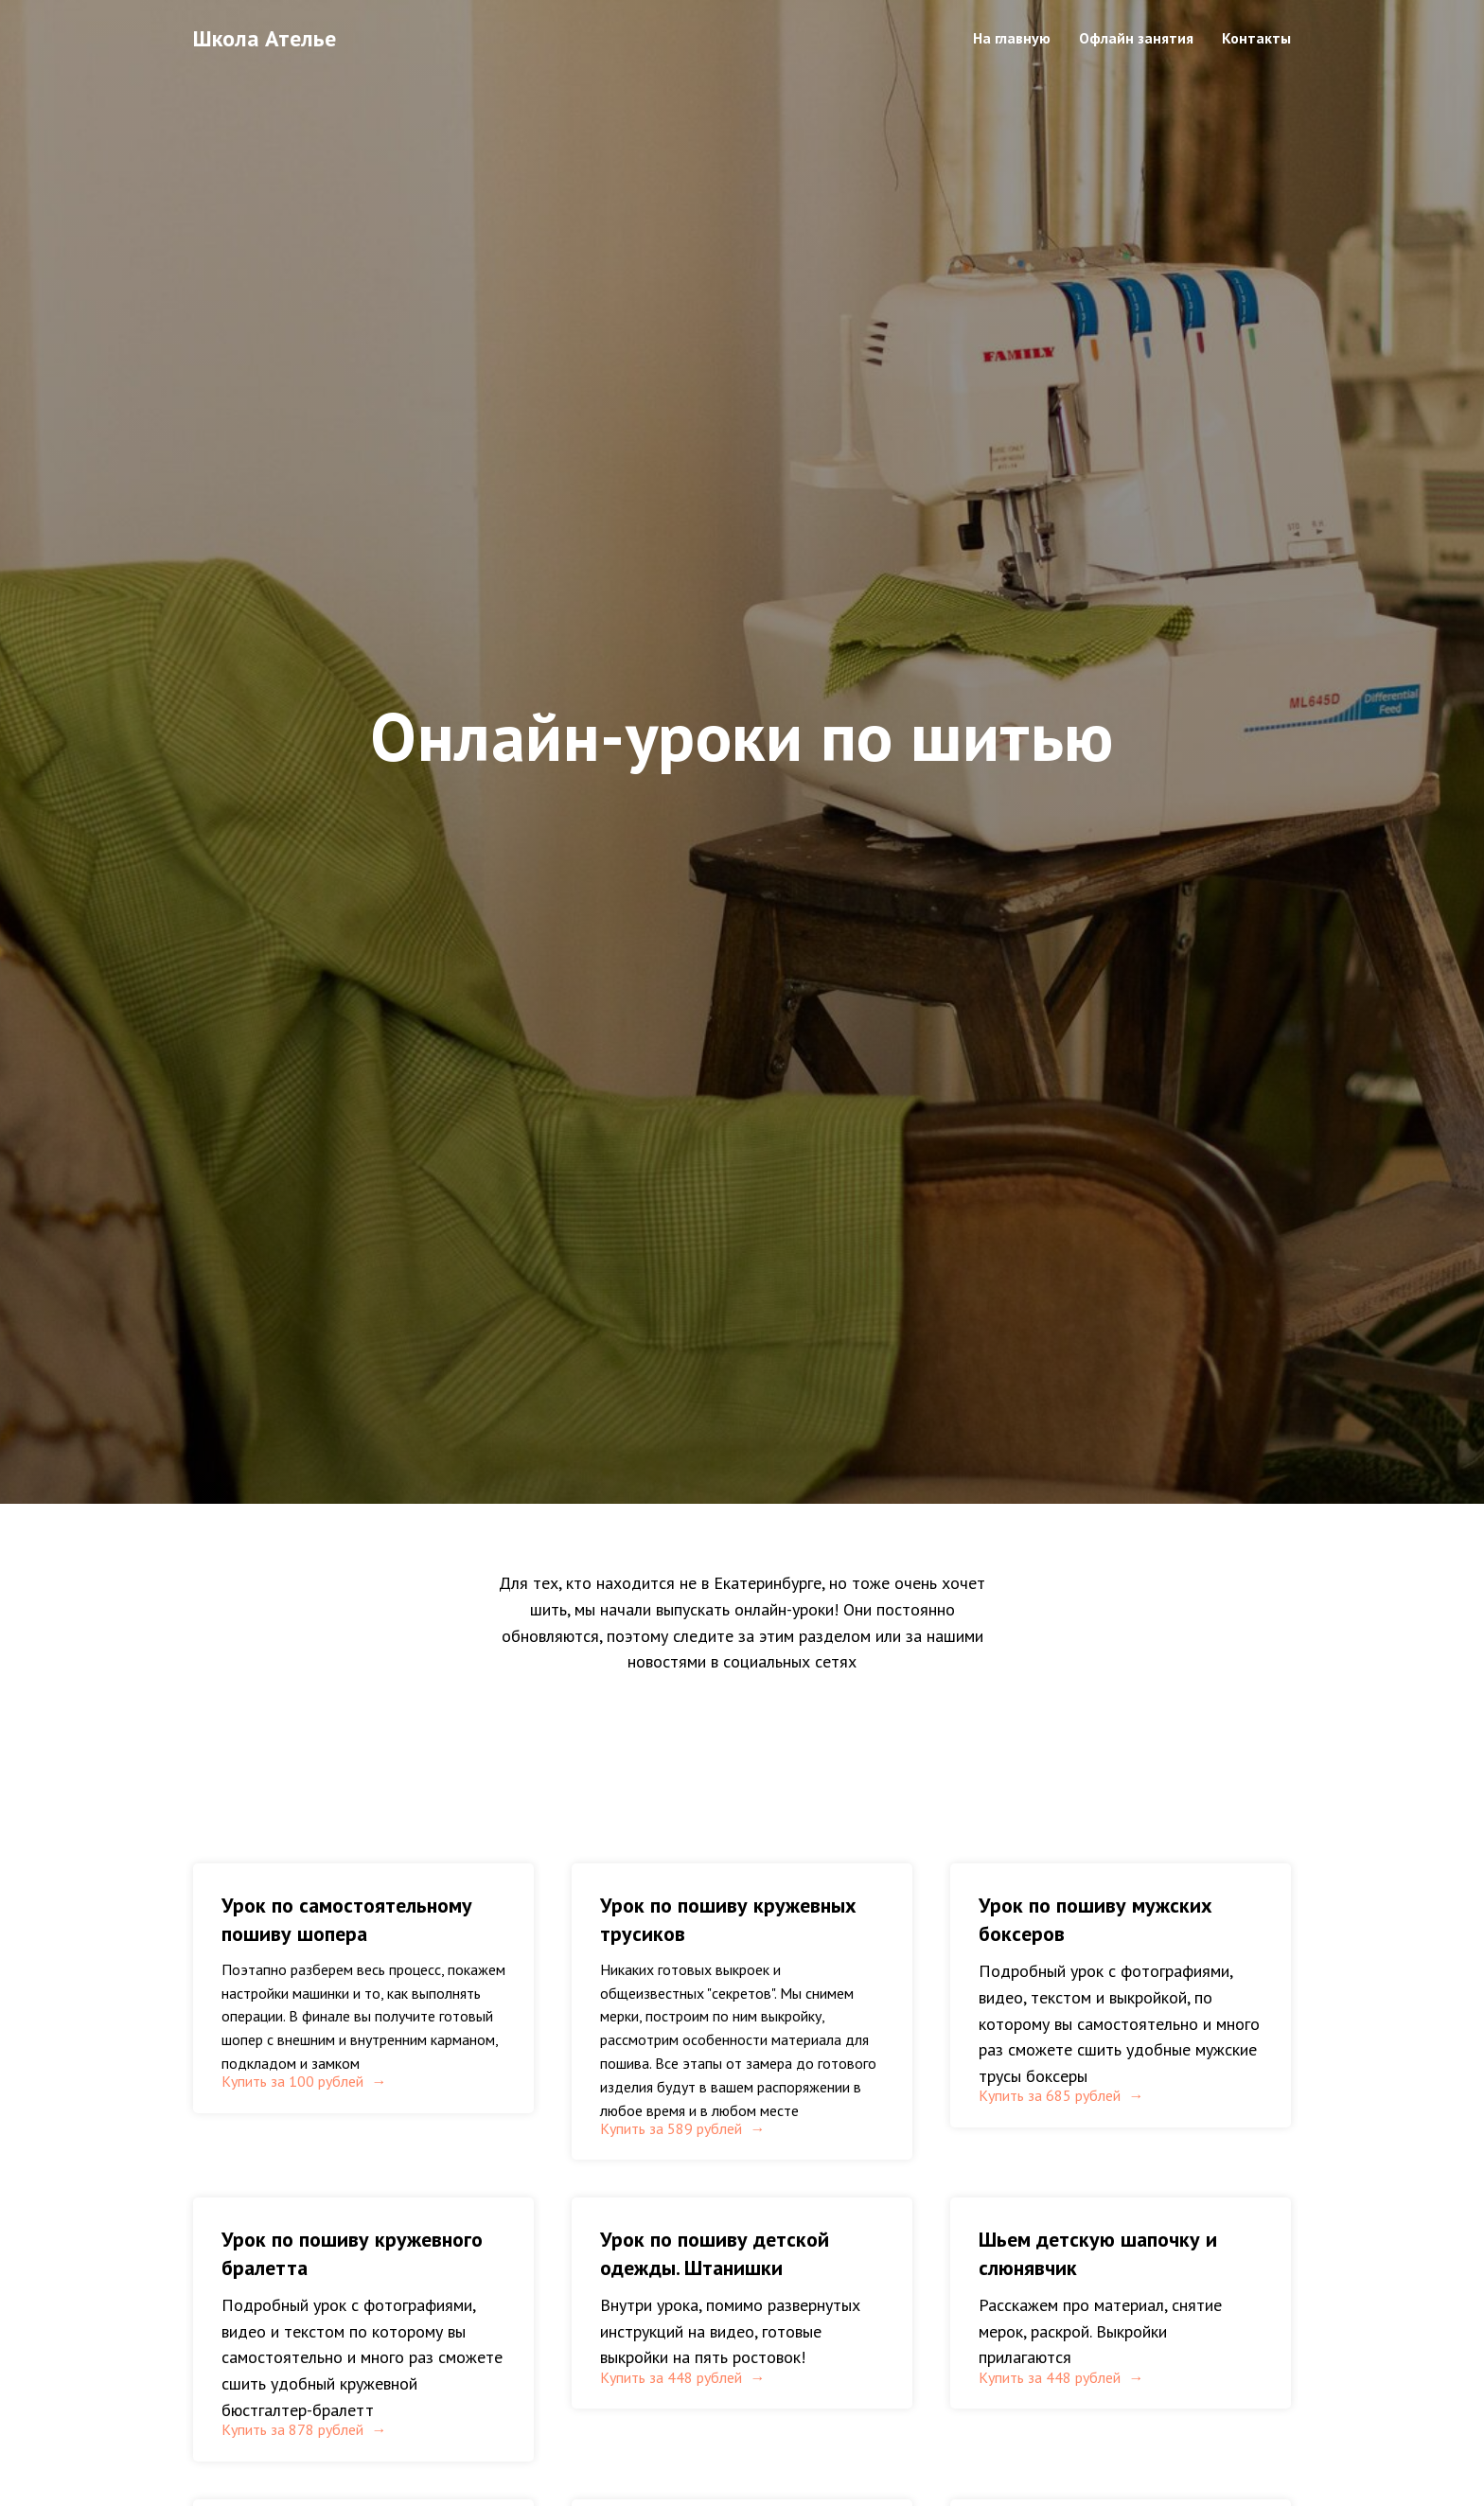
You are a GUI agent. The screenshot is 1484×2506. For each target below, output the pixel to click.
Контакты (1256, 37)
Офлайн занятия (1136, 37)
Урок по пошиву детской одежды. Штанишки (714, 2296)
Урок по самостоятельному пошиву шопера (346, 1919)
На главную (1012, 37)
